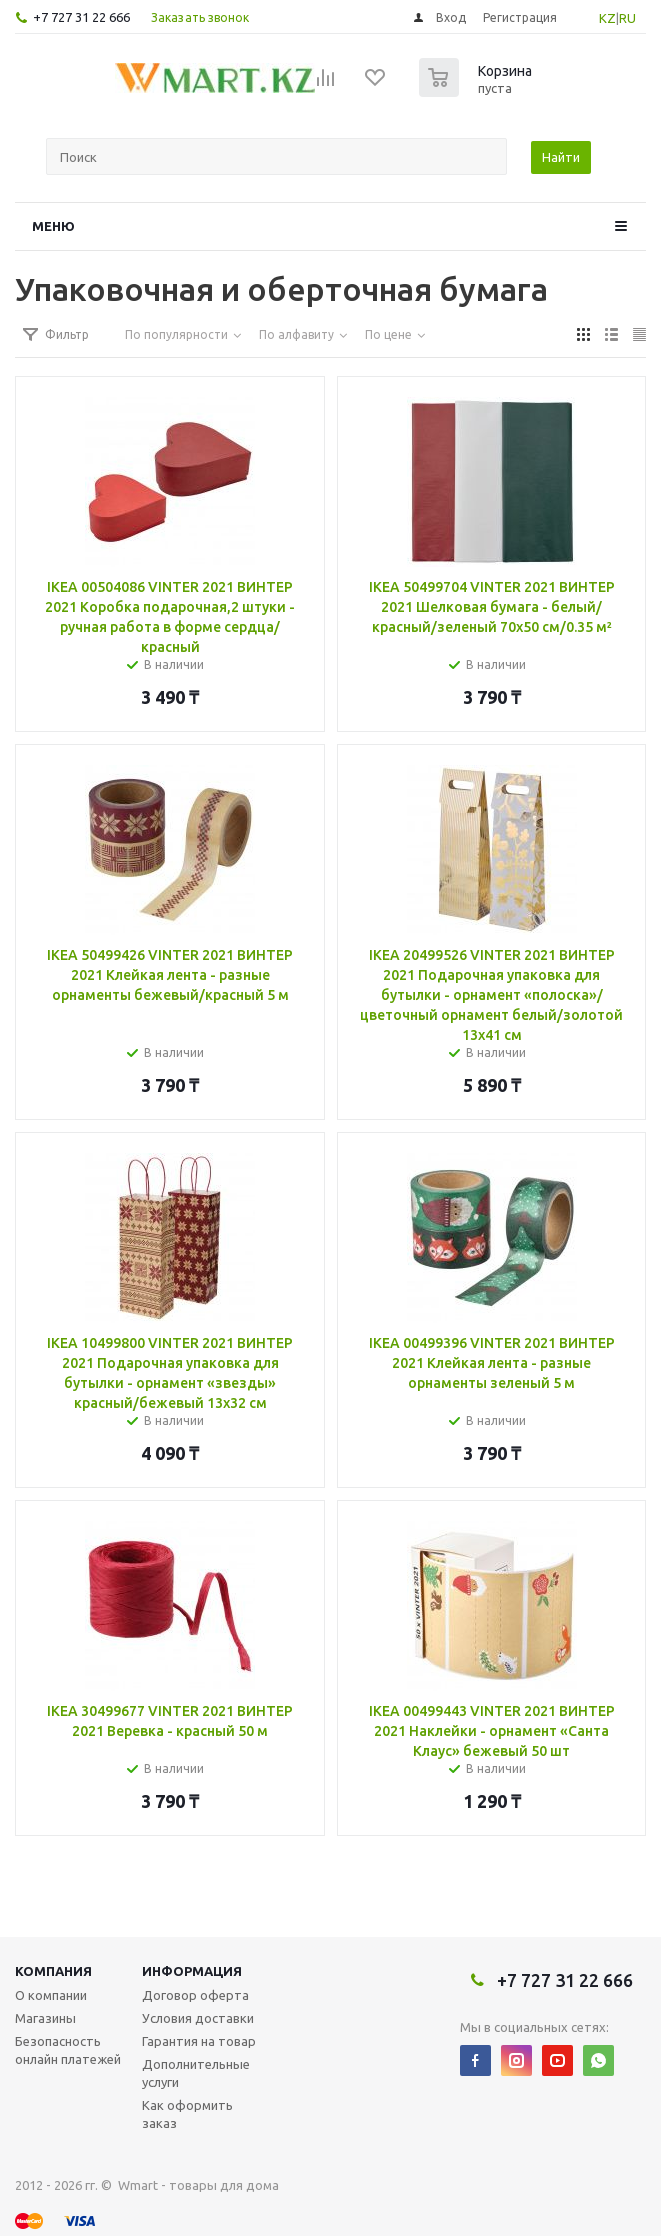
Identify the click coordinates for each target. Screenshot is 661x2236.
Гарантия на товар (199, 2041)
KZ (607, 18)
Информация (192, 1971)
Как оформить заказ (187, 2114)
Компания (53, 1971)
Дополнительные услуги (196, 2073)
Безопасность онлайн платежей (68, 2050)
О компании (51, 1995)
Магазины (45, 2018)
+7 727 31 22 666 (81, 17)
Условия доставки (198, 2018)
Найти (561, 157)
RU (627, 18)
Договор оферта (195, 1995)
